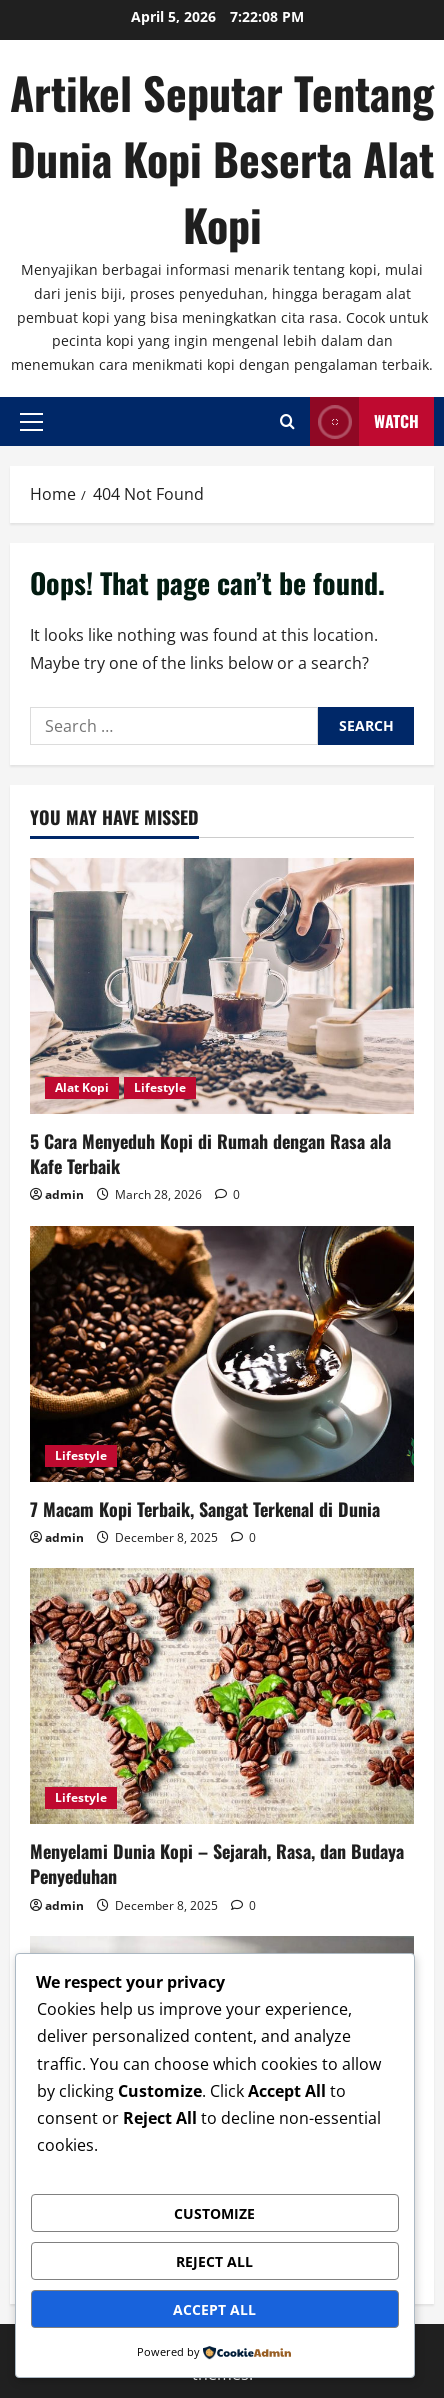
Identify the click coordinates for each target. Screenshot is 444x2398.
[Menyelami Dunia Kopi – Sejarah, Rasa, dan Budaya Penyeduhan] (222, 1696)
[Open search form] (287, 421)
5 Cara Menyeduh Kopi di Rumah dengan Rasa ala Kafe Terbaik (210, 1153)
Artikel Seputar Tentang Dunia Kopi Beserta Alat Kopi (222, 158)
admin (64, 1194)
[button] (31, 421)
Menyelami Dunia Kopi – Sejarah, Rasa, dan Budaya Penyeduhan (217, 1863)
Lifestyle (160, 1087)
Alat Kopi (82, 1087)
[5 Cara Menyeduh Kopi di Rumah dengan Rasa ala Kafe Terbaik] (222, 986)
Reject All (214, 2261)
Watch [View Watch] (364, 421)
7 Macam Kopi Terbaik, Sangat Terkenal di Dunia (205, 1509)
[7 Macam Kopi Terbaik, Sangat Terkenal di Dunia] (222, 1354)
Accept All (214, 2309)
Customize (214, 2213)
